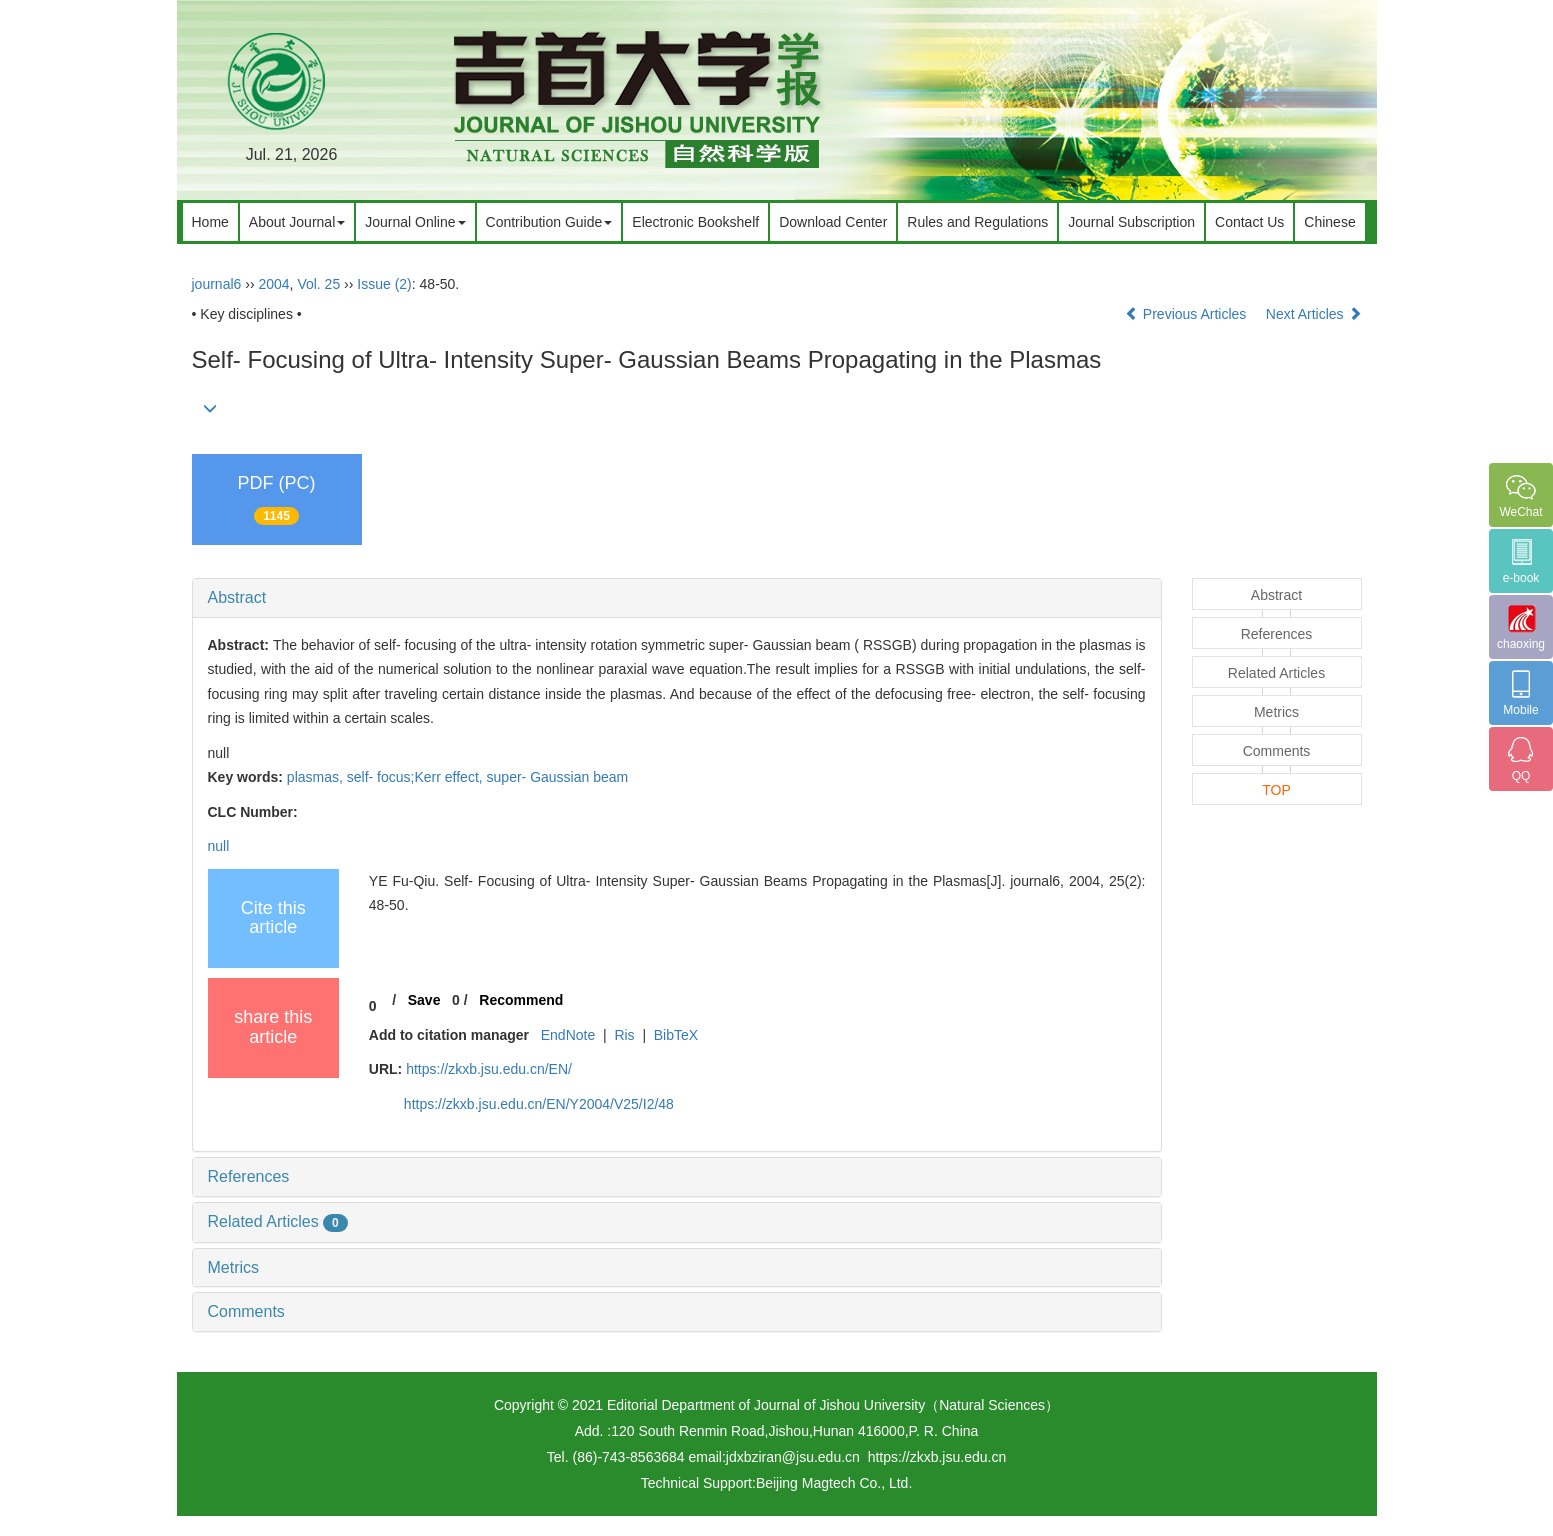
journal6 (217, 284)
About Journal (297, 222)
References (249, 1176)
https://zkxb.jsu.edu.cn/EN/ (489, 1069)
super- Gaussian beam (558, 777)
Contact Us (1249, 222)
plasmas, (317, 777)
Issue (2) (384, 284)
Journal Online (415, 222)
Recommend (521, 1000)
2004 (273, 284)
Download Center (833, 222)
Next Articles (1314, 314)
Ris (624, 1035)
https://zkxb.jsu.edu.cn (937, 1457)
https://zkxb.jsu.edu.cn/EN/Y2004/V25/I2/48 (539, 1104)
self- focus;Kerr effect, (417, 777)
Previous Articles (1187, 314)
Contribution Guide (549, 222)
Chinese (1329, 222)
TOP (1276, 790)
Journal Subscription (1131, 222)
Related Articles (278, 1221)
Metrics (234, 1267)
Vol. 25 (318, 284)
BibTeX (676, 1035)
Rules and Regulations (977, 222)
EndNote (568, 1035)
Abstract (237, 597)
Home (210, 222)
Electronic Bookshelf (695, 222)
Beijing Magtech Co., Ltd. (834, 1483)
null (219, 846)
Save (424, 1000)
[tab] (677, 598)
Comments (246, 1311)
